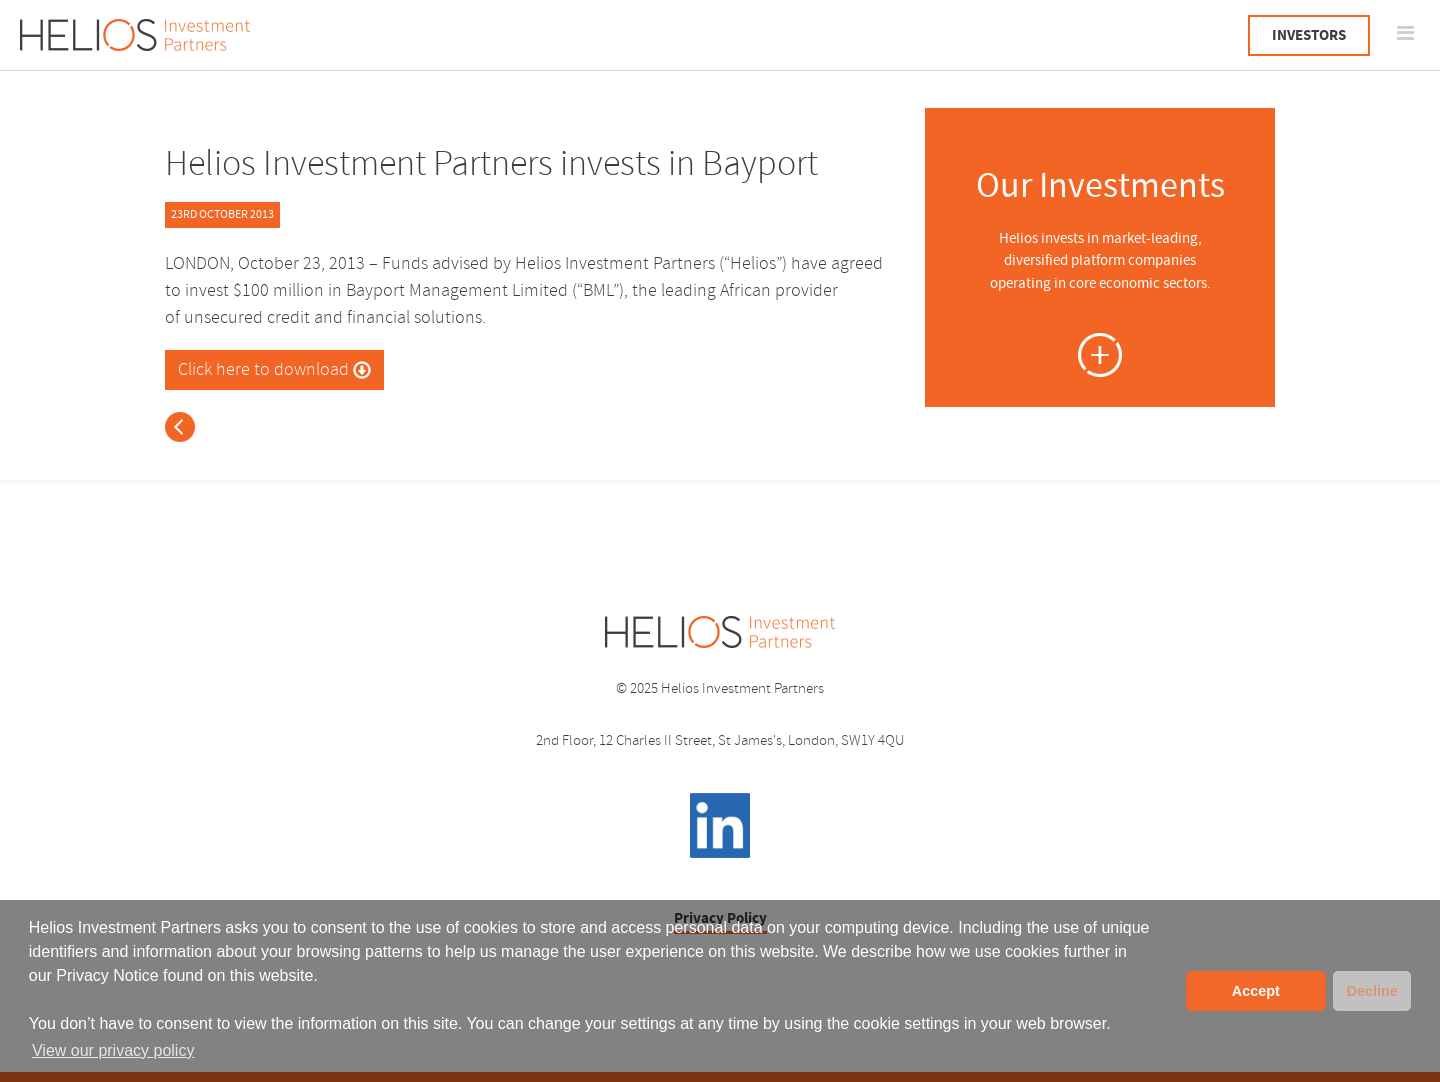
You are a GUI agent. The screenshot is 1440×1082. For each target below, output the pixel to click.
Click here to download (274, 370)
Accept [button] (1256, 991)
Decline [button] (1371, 991)
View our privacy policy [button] (113, 1050)
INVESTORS (1309, 35)
